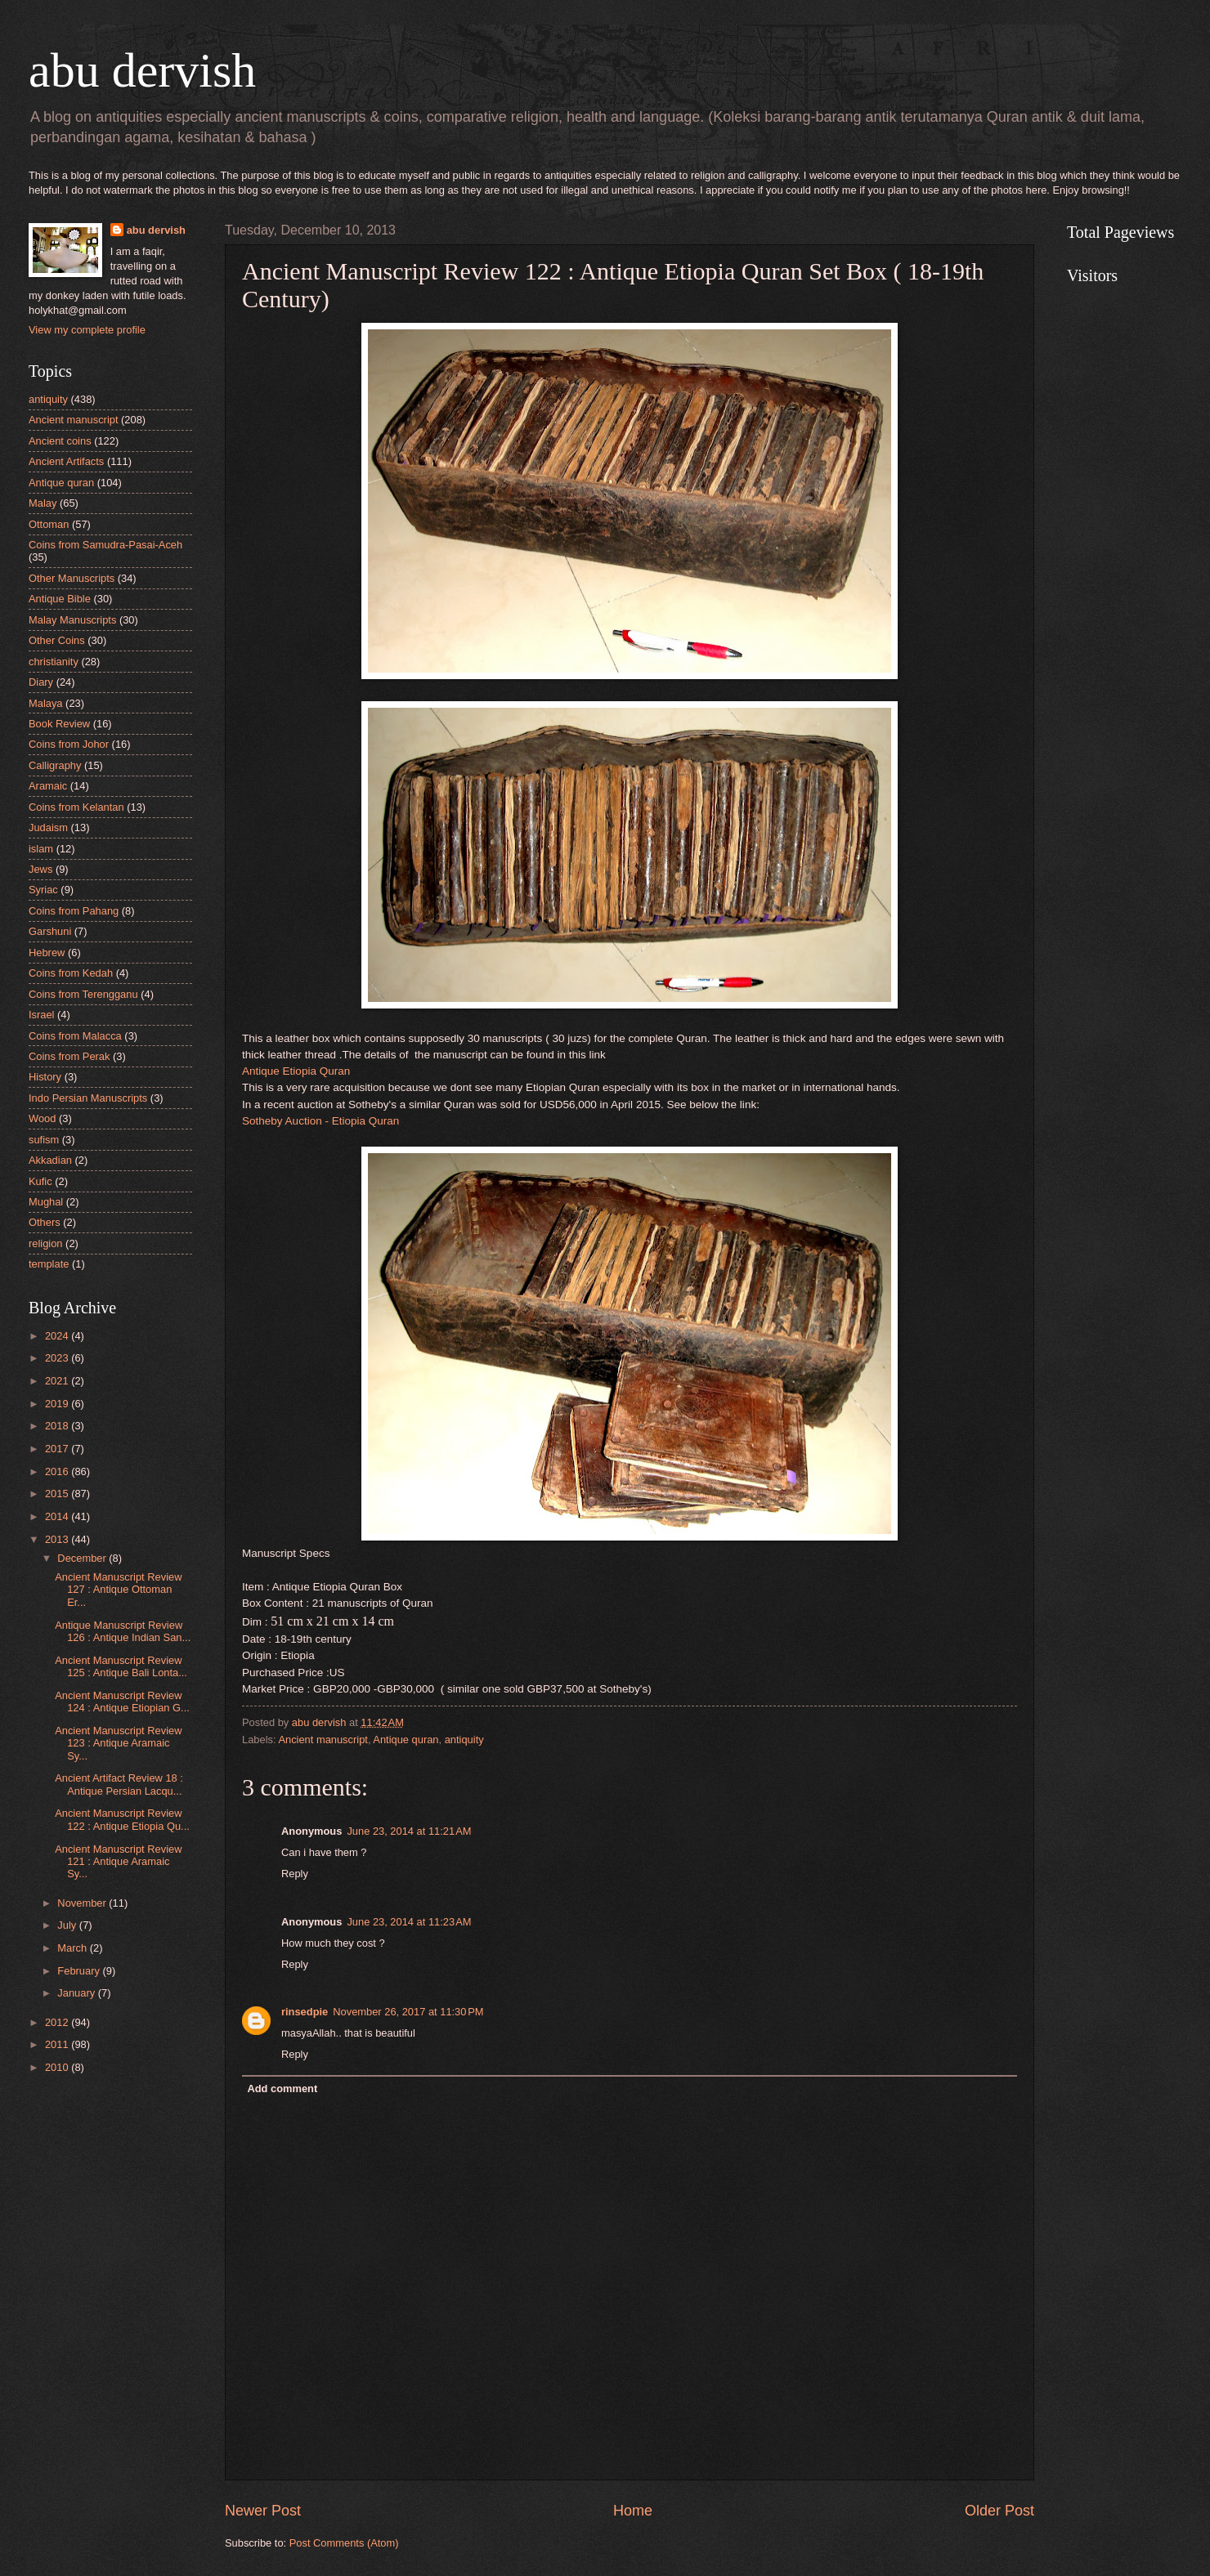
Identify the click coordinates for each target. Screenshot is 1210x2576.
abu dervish (142, 70)
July (67, 1925)
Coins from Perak (69, 1056)
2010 (58, 2067)
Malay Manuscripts (72, 620)
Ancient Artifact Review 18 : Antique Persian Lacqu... (119, 1784)
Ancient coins (60, 441)
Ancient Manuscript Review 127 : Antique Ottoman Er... (118, 1589)
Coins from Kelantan (76, 807)
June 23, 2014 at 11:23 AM (409, 1922)
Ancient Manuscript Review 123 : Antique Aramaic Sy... (118, 1743)
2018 (58, 1426)
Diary (41, 682)
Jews (40, 869)
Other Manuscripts (71, 578)
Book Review (59, 724)
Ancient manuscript (323, 1739)
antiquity (464, 1739)
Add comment (282, 2088)
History (45, 1077)
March (73, 1948)
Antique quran (405, 1739)
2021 (58, 1381)
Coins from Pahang (74, 911)
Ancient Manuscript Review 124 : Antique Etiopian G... (122, 1701)
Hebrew (47, 952)
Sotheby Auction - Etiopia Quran (320, 1121)
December (83, 1558)
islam (41, 849)
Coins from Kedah (71, 973)
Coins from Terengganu (83, 994)
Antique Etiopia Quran (296, 1071)
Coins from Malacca (75, 1036)
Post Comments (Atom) (344, 2543)
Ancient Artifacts (66, 461)
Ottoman (49, 524)
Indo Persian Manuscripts (88, 1098)
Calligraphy (55, 765)
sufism (44, 1140)
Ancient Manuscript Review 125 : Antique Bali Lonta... (121, 1666)
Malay (42, 503)
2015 (58, 1493)
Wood (42, 1118)
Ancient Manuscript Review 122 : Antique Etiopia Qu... (122, 1819)
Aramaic (48, 786)
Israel (41, 1014)
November (83, 1903)
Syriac (43, 889)
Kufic (40, 1181)
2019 (58, 1404)
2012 (58, 2022)
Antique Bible (60, 599)
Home (632, 2510)
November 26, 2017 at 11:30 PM (408, 2012)
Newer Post (263, 2510)
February (79, 1971)
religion (46, 1243)
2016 (58, 1471)
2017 (58, 1448)
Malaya (46, 703)
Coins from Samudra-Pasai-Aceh (105, 545)
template (49, 1264)
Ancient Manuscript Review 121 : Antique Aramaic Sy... (118, 1862)
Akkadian (50, 1160)
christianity (53, 661)
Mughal (46, 1202)
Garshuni (50, 931)
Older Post (999, 2510)
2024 (58, 1336)
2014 (58, 1516)
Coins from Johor (69, 744)
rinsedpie (304, 2012)
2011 (58, 2044)
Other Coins (57, 640)
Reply (294, 1873)
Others (44, 1222)
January (77, 1993)
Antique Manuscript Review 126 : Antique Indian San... (122, 1631)
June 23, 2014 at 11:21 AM (409, 1831)
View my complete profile (87, 330)
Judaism (48, 827)
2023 (58, 1358)
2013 (58, 1539)
